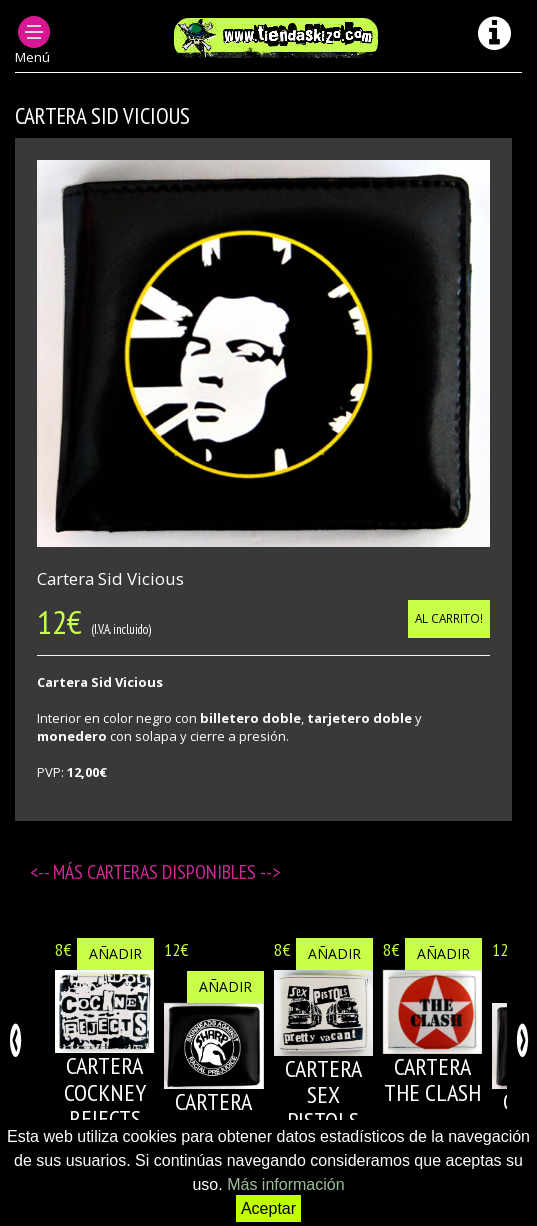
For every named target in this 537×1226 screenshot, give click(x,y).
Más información (285, 1184)
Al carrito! (449, 618)
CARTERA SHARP (213, 1114)
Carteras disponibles (173, 872)
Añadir (115, 953)
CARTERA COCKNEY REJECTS (105, 1092)
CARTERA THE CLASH (432, 1079)
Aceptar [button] (268, 1208)
